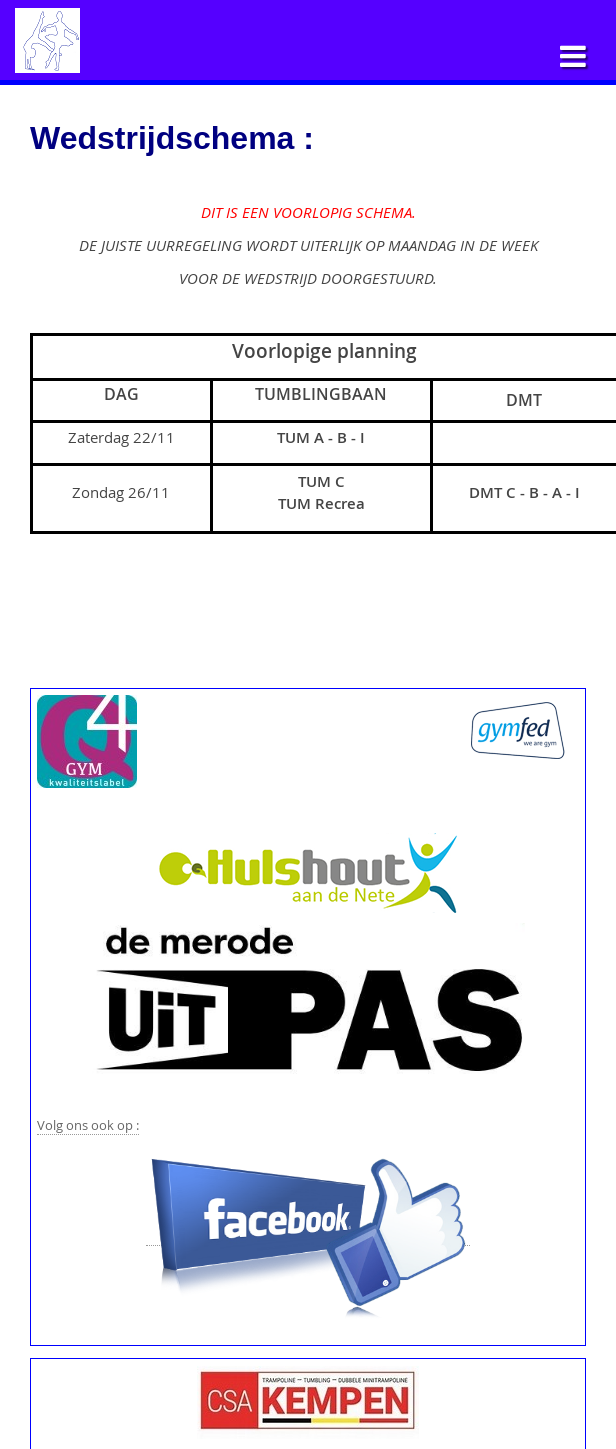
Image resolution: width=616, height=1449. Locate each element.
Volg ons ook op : (88, 1125)
